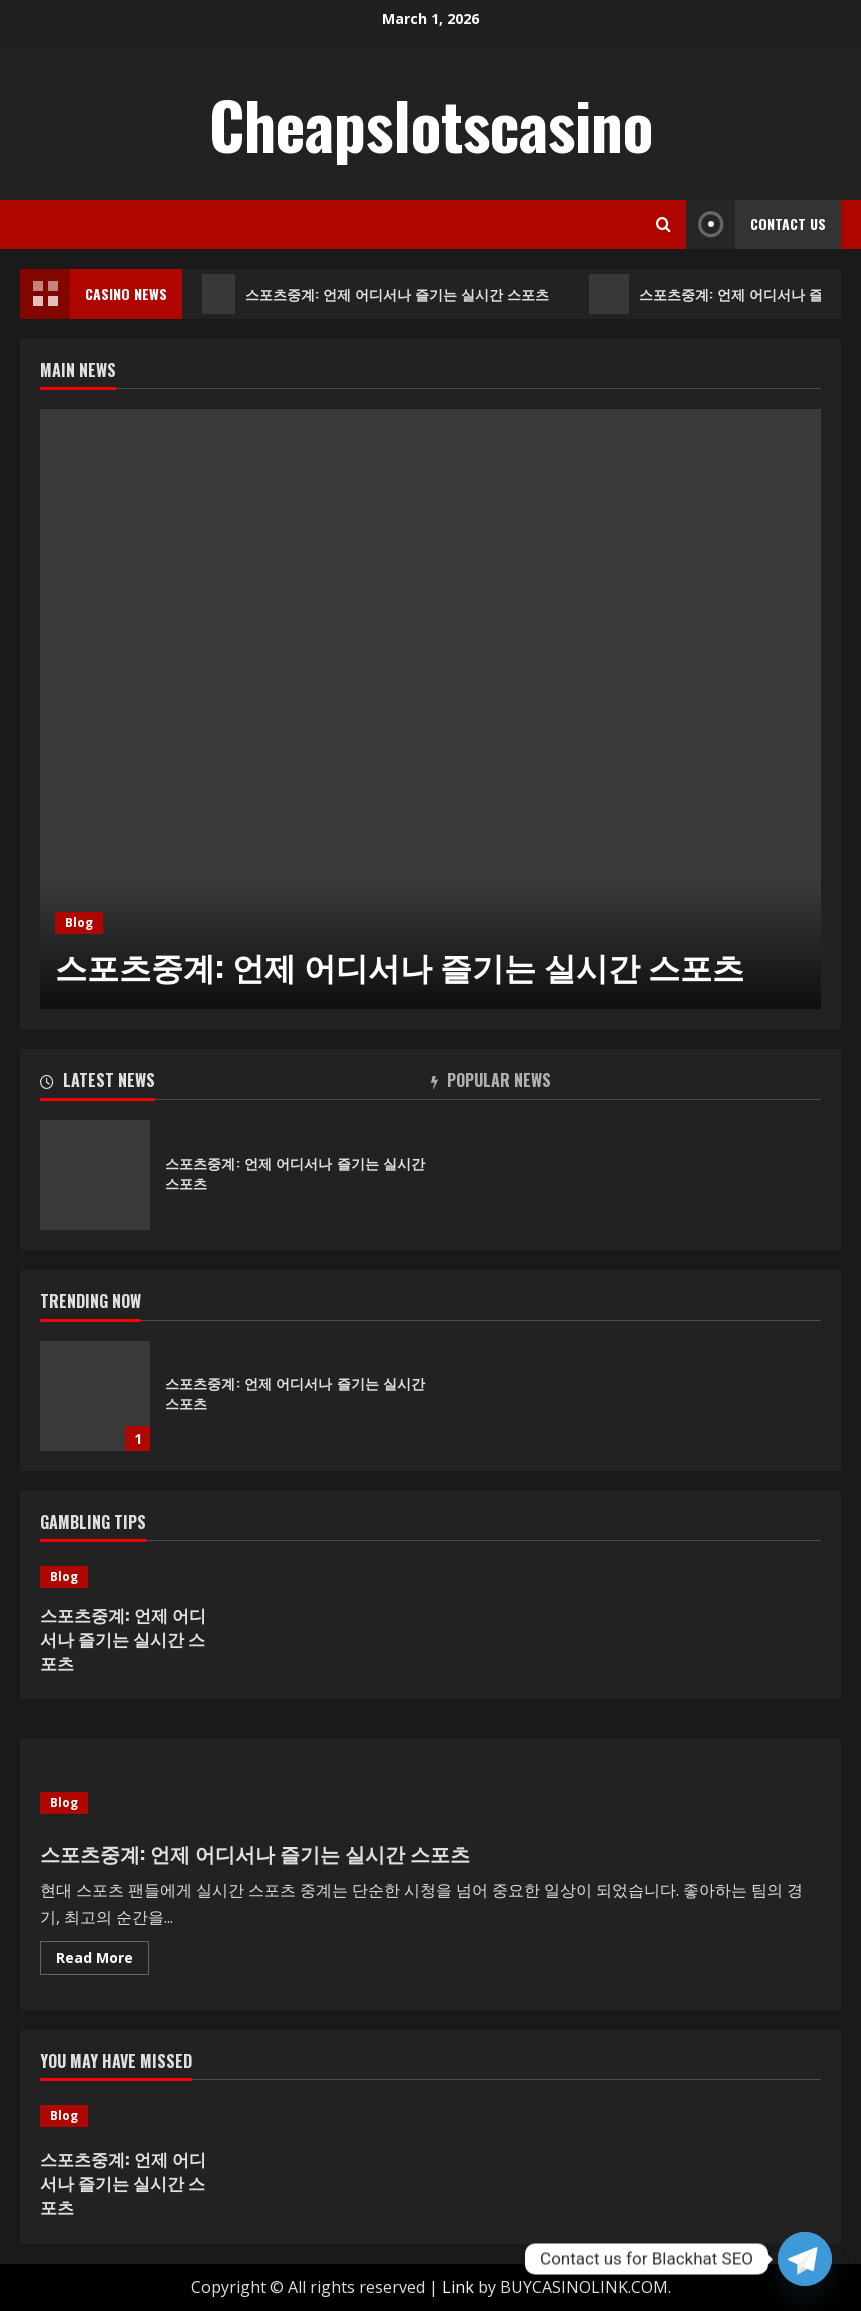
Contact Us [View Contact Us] (756, 224)
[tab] (235, 1084)
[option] (430, 709)
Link (458, 2287)
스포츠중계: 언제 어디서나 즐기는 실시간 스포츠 (377, 294)
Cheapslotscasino (431, 124)
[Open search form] (663, 224)
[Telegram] (805, 2259)
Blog (79, 922)
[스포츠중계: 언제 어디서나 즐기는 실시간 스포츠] (430, 709)
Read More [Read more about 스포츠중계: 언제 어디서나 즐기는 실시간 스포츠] (102, 1961)
